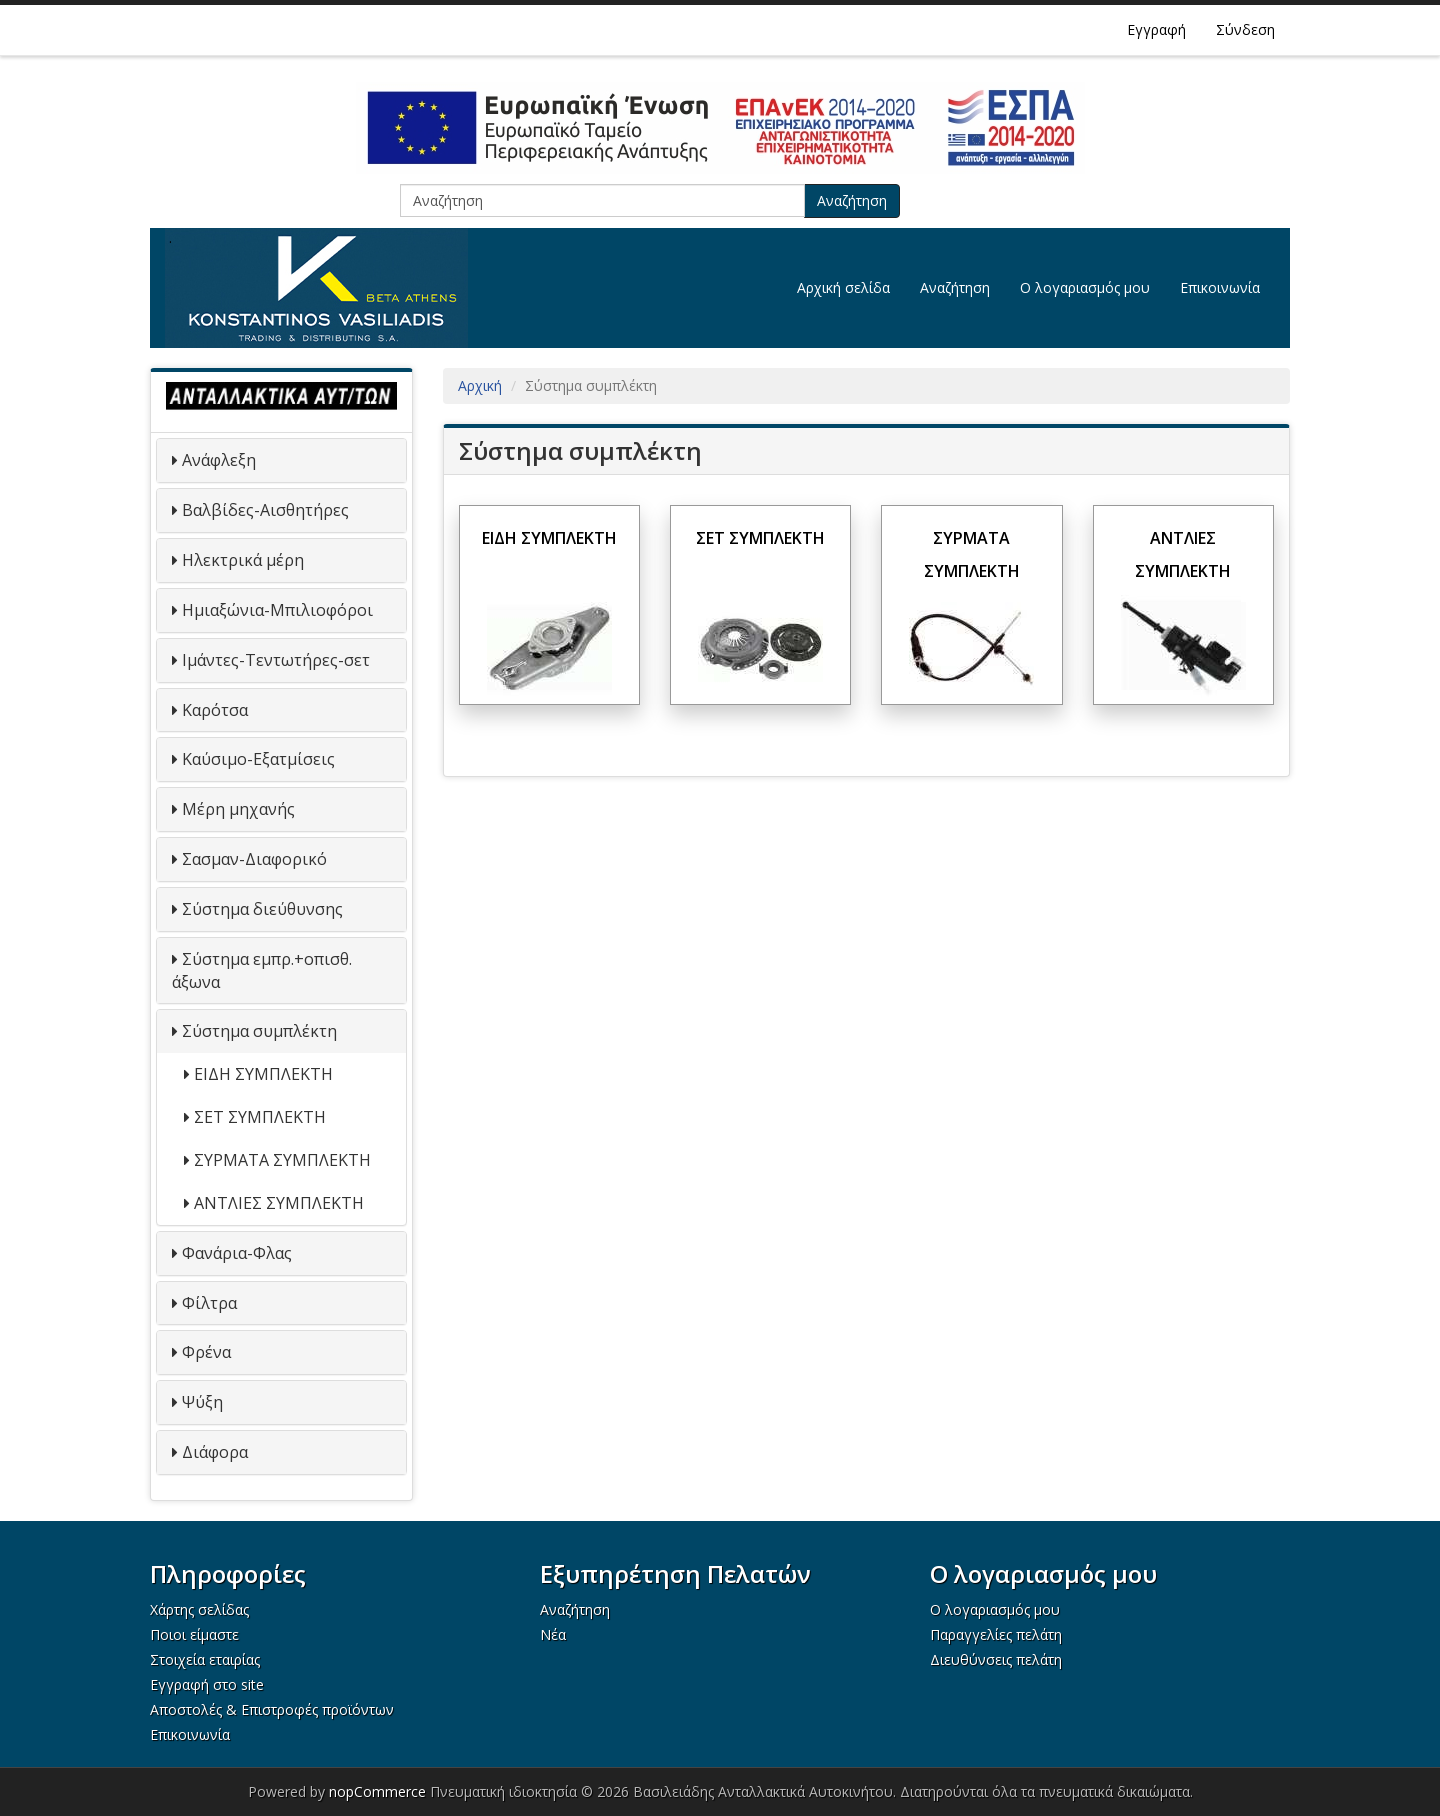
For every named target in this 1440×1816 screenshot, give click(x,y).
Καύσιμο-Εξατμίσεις (258, 759)
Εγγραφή (1156, 29)
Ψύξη (202, 1402)
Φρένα (206, 1352)
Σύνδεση (1245, 29)
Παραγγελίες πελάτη (996, 1634)
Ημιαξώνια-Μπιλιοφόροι (277, 610)
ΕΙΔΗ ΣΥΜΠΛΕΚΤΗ (263, 1074)
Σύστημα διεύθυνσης (262, 909)
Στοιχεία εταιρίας (205, 1659)
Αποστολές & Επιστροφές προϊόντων (272, 1709)
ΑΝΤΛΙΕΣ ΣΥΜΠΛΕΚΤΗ (279, 1203)
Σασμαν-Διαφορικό (254, 859)
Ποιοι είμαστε (194, 1634)
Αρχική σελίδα (843, 287)
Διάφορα (215, 1452)
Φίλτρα (209, 1303)
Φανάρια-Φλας (237, 1253)
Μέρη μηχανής (238, 809)
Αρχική (480, 385)
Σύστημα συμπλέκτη (259, 1031)
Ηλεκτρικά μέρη (243, 560)
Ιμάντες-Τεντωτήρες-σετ (276, 660)
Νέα (553, 1634)
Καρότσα (215, 710)
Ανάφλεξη (219, 460)
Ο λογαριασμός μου (1085, 287)
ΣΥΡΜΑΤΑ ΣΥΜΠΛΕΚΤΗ (282, 1160)
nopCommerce (377, 1791)
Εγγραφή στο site (207, 1684)
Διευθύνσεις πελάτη (996, 1659)
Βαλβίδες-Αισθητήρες (265, 510)
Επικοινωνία (1220, 287)
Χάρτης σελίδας (199, 1609)
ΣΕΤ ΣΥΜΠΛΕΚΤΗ (260, 1117)
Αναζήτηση (852, 200)
